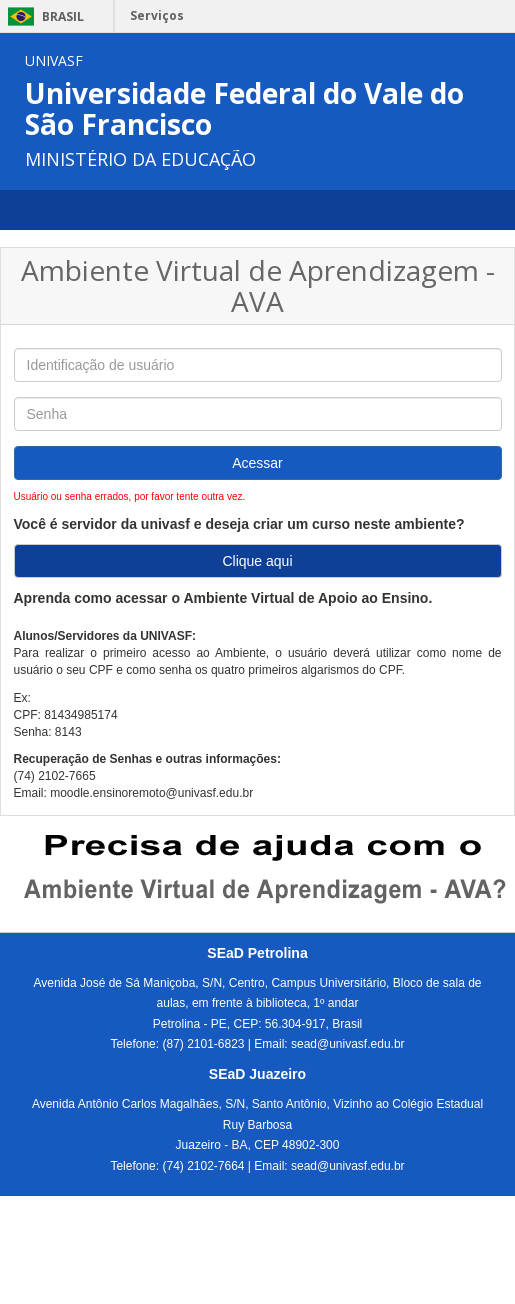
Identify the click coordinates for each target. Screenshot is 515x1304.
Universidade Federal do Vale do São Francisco (244, 108)
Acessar (257, 463)
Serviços (157, 15)
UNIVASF (54, 60)
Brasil (42, 16)
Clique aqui (257, 561)
